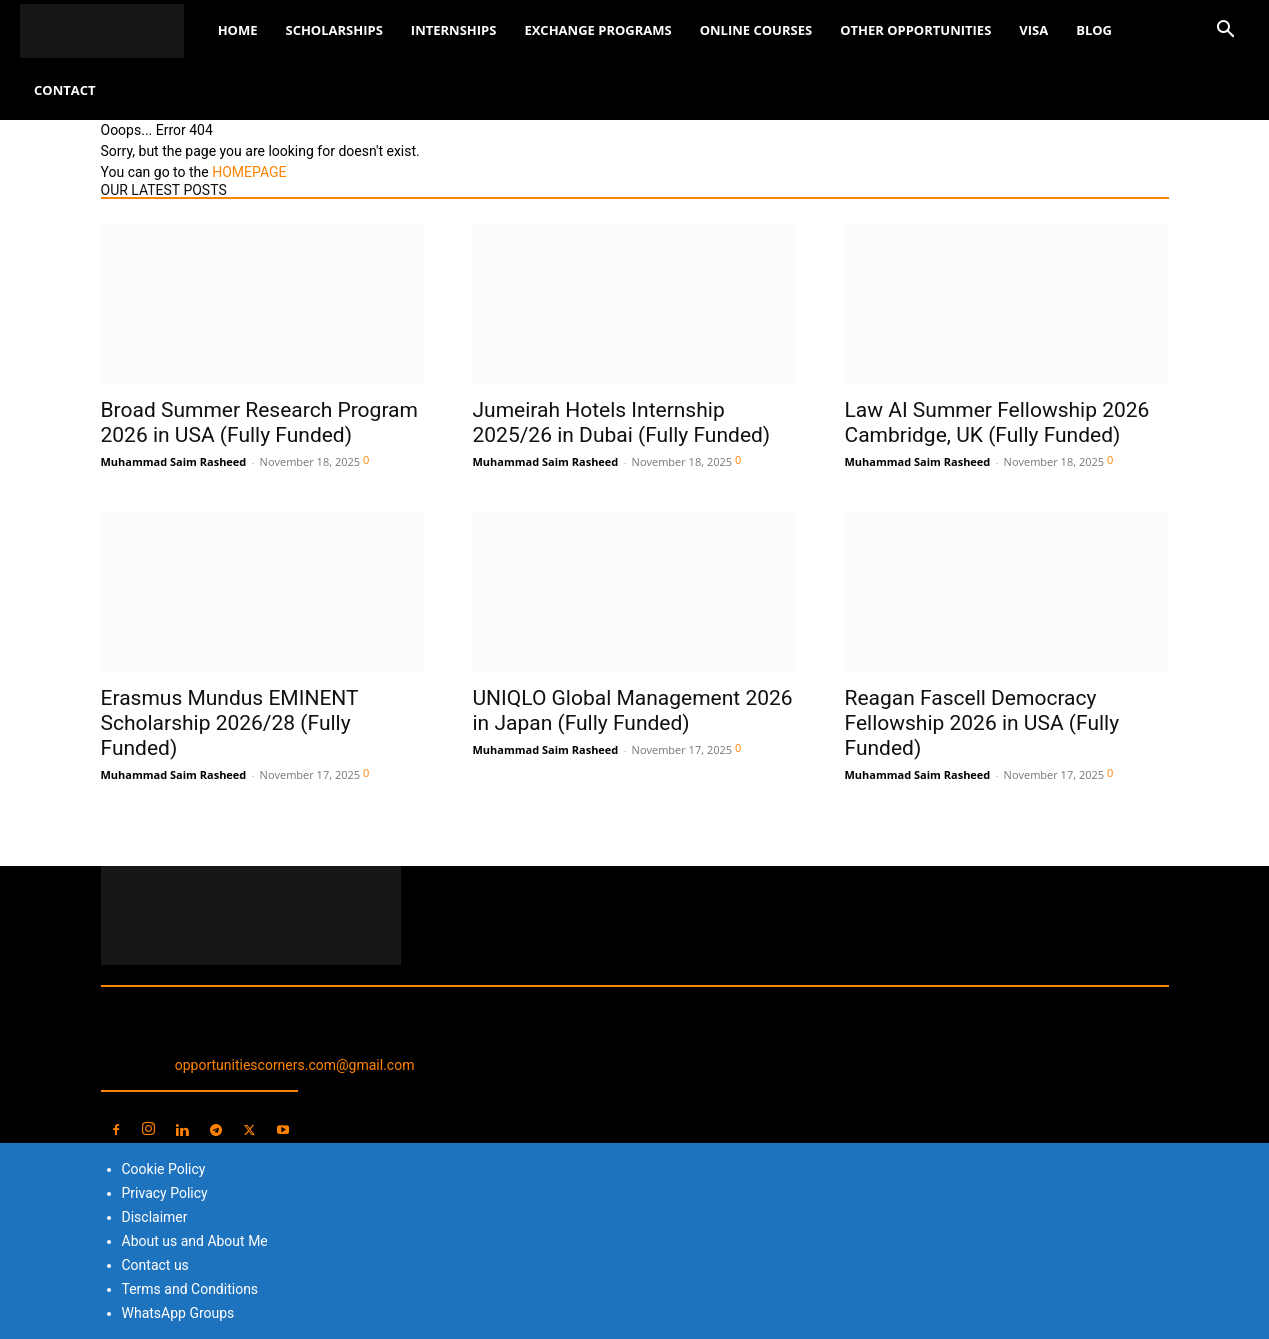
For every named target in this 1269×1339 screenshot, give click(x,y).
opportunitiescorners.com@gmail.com (295, 1065)
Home (238, 30)
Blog (1094, 30)
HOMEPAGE (249, 172)
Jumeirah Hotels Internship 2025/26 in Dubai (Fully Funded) (622, 422)
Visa (1033, 30)
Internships (454, 30)
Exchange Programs (597, 30)
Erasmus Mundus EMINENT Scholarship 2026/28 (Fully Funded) (230, 723)
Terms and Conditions (190, 1289)
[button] (1225, 31)
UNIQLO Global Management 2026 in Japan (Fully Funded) (633, 710)
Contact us (155, 1265)
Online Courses (756, 30)
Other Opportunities (915, 30)
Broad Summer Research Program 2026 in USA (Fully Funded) (259, 422)
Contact (65, 90)
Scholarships (333, 30)
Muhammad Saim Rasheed (174, 461)
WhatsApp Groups (178, 1313)
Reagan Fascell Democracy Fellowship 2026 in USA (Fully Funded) (982, 723)
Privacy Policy (165, 1193)
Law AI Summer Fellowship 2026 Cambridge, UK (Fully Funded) (997, 422)
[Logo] (112, 30)
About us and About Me (195, 1241)
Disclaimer (155, 1217)
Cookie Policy (164, 1169)
